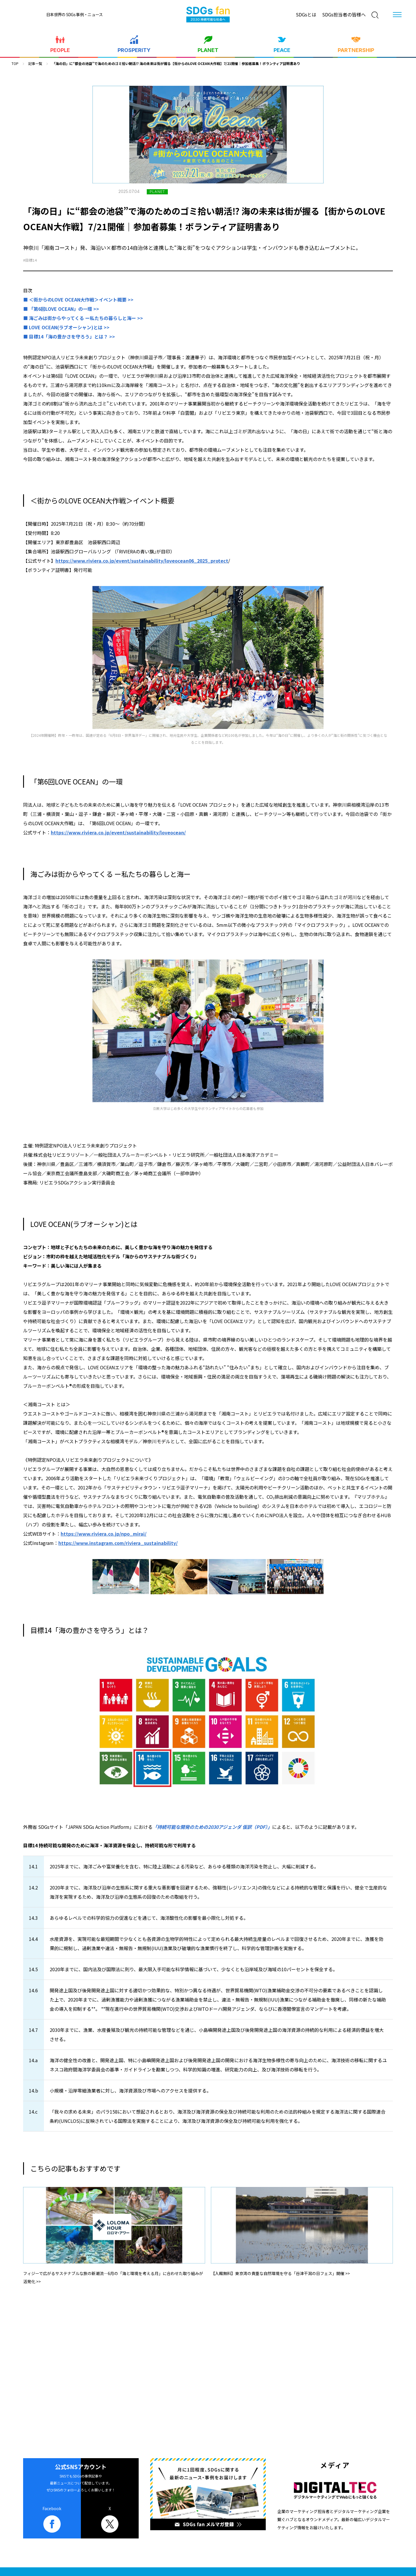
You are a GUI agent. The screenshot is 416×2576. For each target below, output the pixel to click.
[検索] (375, 15)
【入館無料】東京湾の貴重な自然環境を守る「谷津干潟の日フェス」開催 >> (280, 2273)
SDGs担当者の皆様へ (344, 14)
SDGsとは (306, 14)
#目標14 (30, 260)
